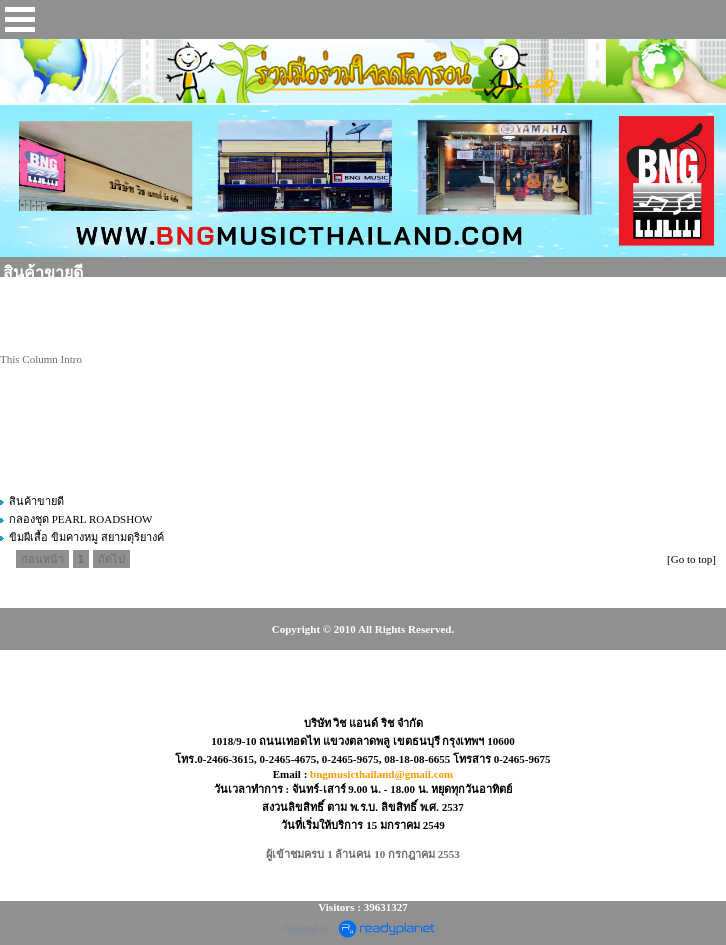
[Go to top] (691, 559)
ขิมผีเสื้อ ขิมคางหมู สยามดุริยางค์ (86, 537)
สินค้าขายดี (36, 501)
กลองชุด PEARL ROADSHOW (81, 519)
